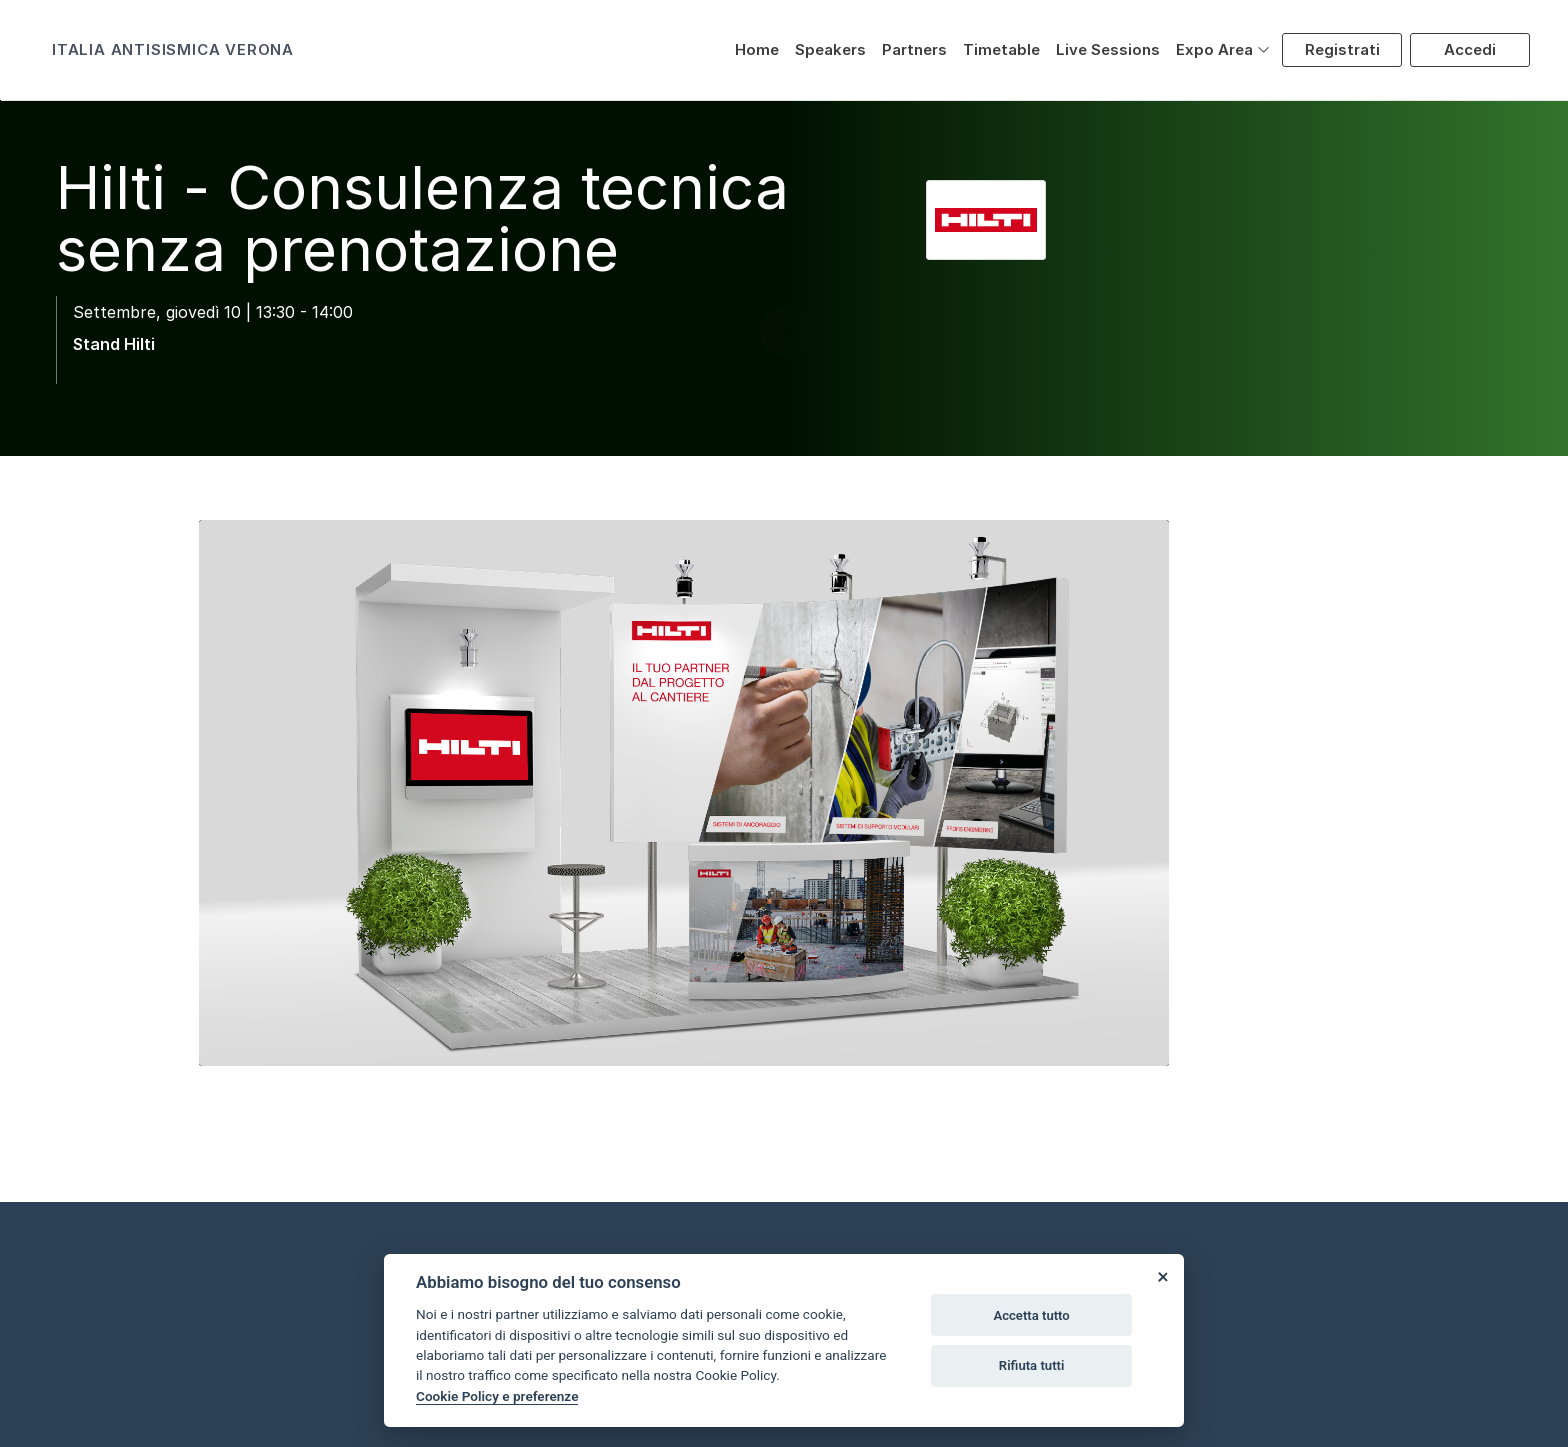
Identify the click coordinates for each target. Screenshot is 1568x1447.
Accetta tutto (1031, 1315)
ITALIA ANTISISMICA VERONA (173, 49)
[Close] (1162, 1276)
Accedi (1470, 49)
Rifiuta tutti (1032, 1365)
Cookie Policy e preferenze (497, 1396)
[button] (1223, 50)
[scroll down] (784, 401)
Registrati (1342, 49)
